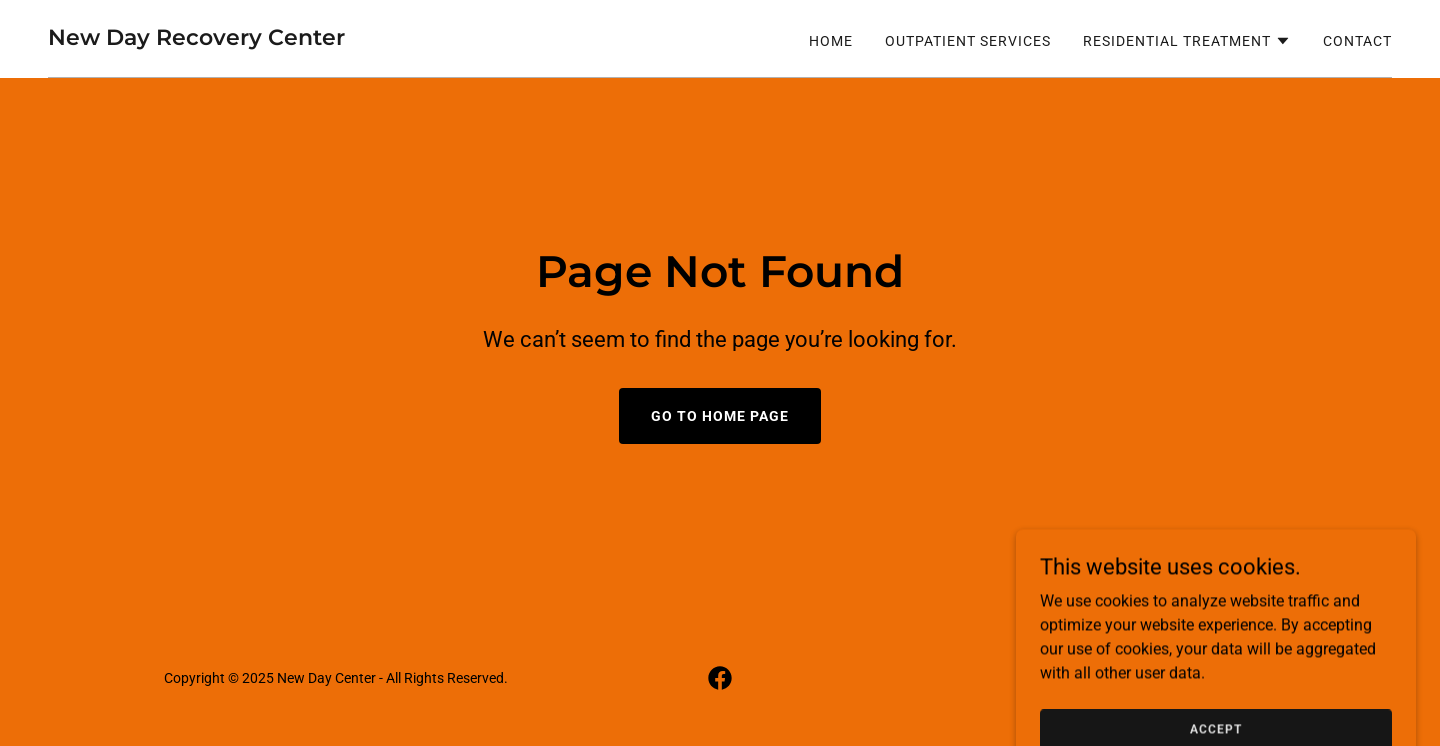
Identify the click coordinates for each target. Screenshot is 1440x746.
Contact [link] (1357, 41)
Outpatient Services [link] (968, 41)
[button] (1187, 41)
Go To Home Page (720, 416)
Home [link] (831, 41)
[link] (196, 39)
